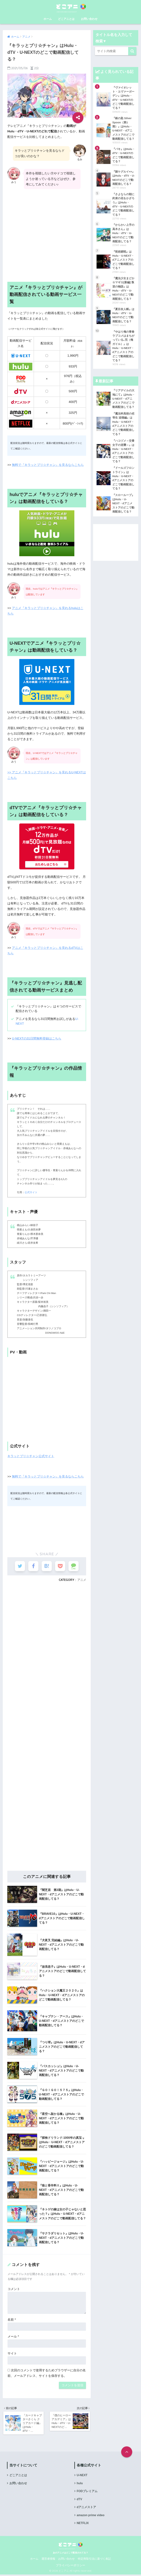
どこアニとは (66, 18)
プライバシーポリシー (70, 2566)
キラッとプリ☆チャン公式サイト (30, 1456)
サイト (12, 2353)
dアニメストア (86, 2508)
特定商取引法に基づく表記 (94, 2560)
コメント (14, 2289)
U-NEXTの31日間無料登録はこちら (37, 1038)
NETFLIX (83, 2524)
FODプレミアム (87, 2492)
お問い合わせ (89, 18)
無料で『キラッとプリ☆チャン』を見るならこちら (48, 465)
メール (13, 2336)
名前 (12, 2320)
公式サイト (31, 1192)
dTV (79, 2500)
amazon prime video (91, 2516)
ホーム (48, 18)
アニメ (81, 1580)
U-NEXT (82, 2476)
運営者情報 (48, 2560)
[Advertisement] (46, 238)
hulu (80, 2484)
